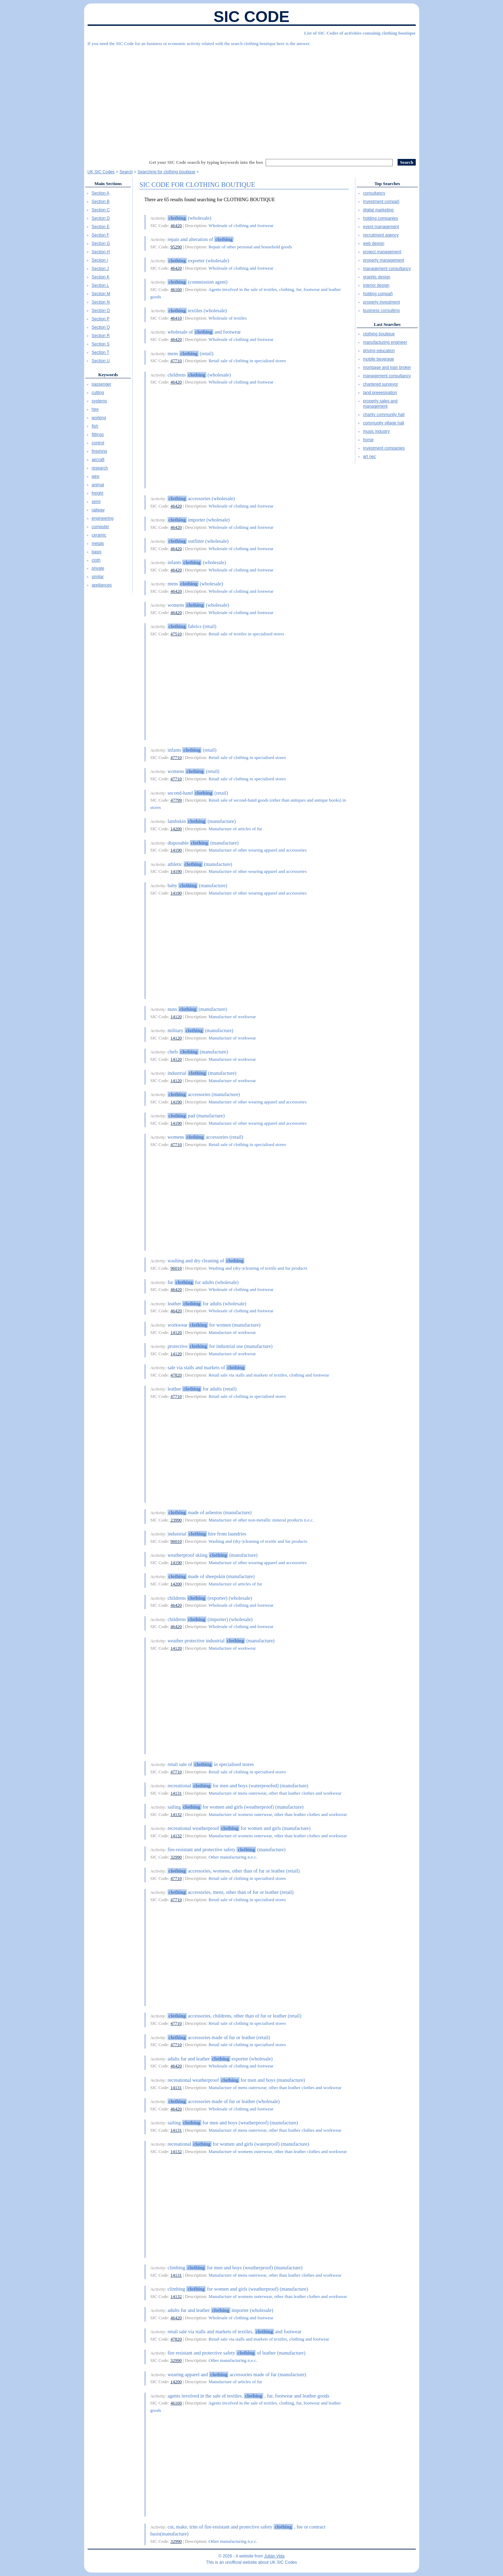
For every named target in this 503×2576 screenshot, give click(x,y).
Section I (100, 260)
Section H (101, 251)
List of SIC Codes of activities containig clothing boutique (359, 33)
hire (95, 409)
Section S (101, 344)
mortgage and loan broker (387, 367)
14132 (176, 1814)
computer (100, 526)
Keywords (108, 374)
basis (97, 551)
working (99, 417)
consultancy (374, 193)
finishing (99, 451)
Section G (101, 243)
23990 (176, 1520)
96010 (176, 1268)
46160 (176, 289)
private (98, 568)
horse (368, 439)
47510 (176, 633)
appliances (102, 585)
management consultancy (387, 268)
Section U (101, 360)
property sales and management (380, 404)
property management (383, 260)
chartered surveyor (380, 384)
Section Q (101, 327)
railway (98, 510)
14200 (176, 828)
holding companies (380, 218)
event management (381, 226)
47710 (176, 360)
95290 (176, 246)
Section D (101, 218)
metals (98, 543)
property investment (381, 302)
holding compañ (378, 293)
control (98, 442)
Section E (101, 226)
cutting (98, 392)
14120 (176, 1016)
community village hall (383, 423)
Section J (100, 268)
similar (98, 576)
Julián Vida (274, 2556)
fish (95, 426)
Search (126, 171)
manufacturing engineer (385, 342)
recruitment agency (381, 235)
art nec (369, 456)
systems (99, 401)
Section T (100, 352)
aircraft (98, 459)
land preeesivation (380, 392)
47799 (176, 800)
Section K (101, 277)
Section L (100, 285)
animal (98, 484)
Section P (101, 318)
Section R (101, 335)
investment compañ (381, 201)
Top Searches (387, 183)
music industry (376, 431)
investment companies (384, 448)
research (100, 468)
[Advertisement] (252, 99)
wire (95, 476)
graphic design (376, 277)
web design (373, 243)
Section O (101, 310)
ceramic (99, 535)
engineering (103, 518)
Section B (101, 201)
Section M (101, 293)
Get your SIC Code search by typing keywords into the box (206, 162)
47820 (176, 1375)
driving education (379, 350)
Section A (101, 193)
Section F (101, 235)
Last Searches (387, 324)
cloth (96, 560)
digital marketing (378, 209)
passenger (101, 384)
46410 (176, 318)
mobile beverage (378, 359)
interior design (376, 285)
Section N (101, 302)
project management (382, 251)
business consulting (381, 310)
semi (96, 501)
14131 (176, 1793)
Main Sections (107, 183)
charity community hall (384, 414)
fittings (98, 434)
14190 (176, 850)
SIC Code (252, 16)
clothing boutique (379, 333)
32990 (176, 1857)
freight (97, 493)
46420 (176, 225)
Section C (101, 209)
